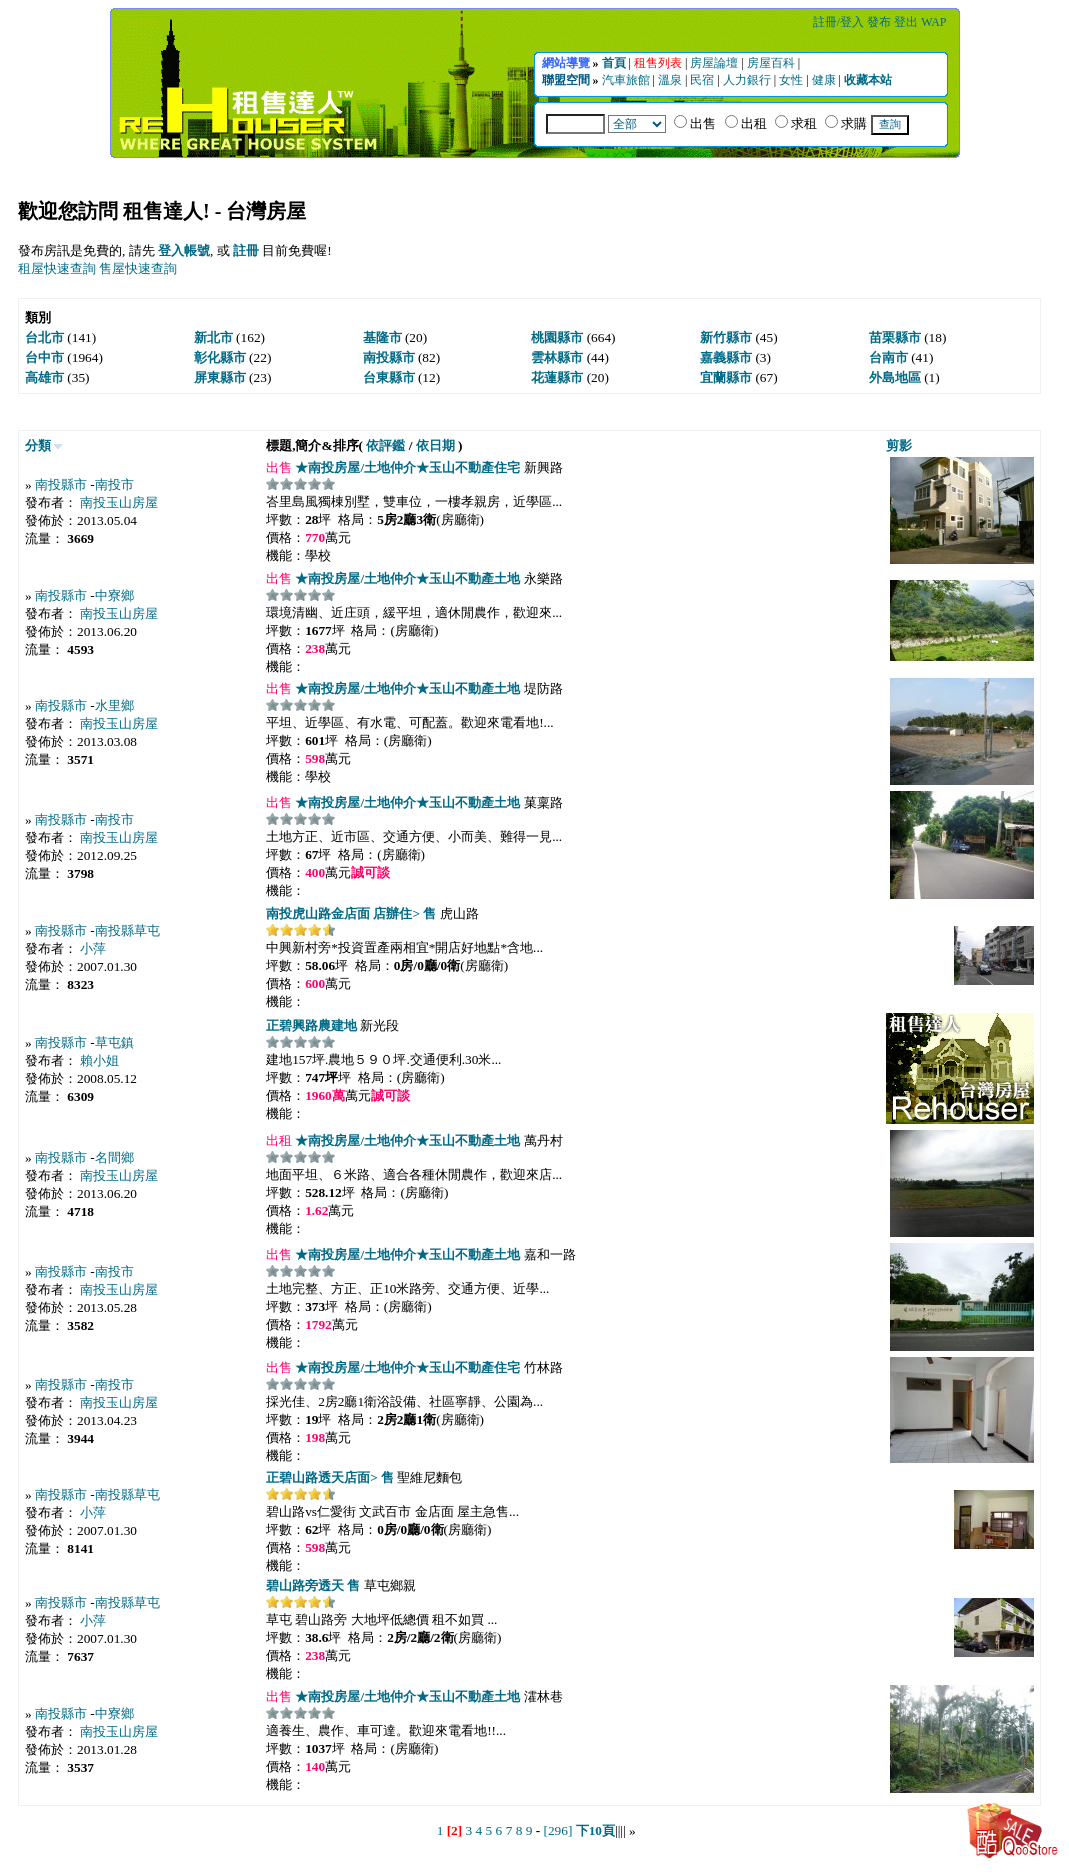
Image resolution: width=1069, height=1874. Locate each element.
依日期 (435, 445)
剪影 (899, 445)
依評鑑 (385, 445)
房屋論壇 (715, 63)
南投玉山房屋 (119, 502)
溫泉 (671, 80)
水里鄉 (114, 705)
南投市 (114, 484)
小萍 (93, 948)
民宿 (703, 80)
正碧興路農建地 (311, 1025)
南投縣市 (61, 484)
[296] (557, 1830)
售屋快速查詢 (138, 268)
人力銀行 (748, 80)
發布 (880, 22)
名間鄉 (114, 1157)
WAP (933, 22)
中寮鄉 (114, 595)
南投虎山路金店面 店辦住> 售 (351, 913)
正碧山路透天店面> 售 (330, 1477)
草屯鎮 (114, 1042)
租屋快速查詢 (57, 268)
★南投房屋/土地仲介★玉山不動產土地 (406, 578)
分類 (38, 445)
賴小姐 (99, 1060)
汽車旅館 (627, 80)
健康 (825, 80)
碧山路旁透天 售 (313, 1585)
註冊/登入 (840, 22)
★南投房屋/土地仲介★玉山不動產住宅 (406, 467)
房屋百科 (772, 63)
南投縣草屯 (127, 930)
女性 (792, 80)
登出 (907, 22)
